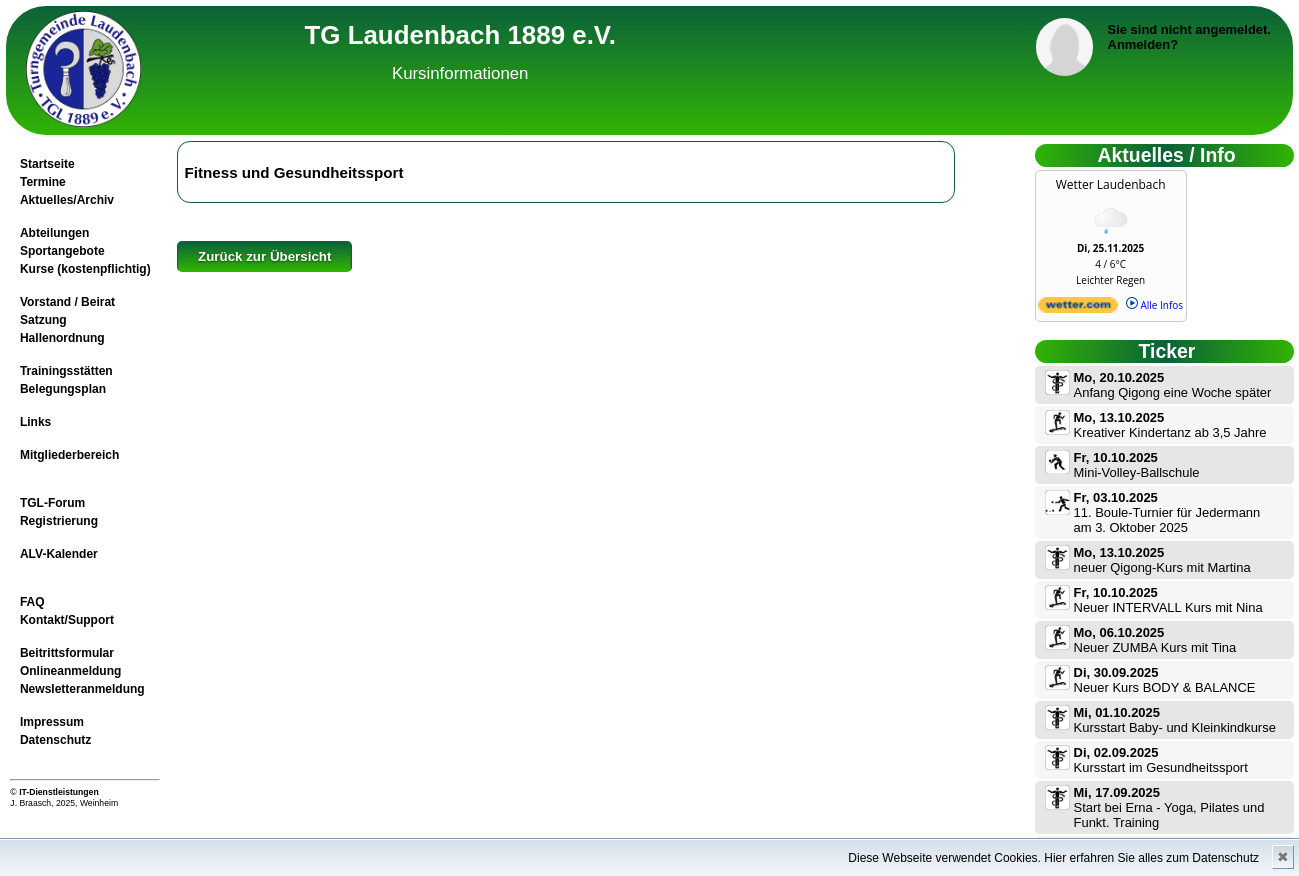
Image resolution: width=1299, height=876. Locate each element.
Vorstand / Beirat (67, 302)
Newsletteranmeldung (82, 689)
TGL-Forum (52, 503)
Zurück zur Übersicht (264, 256)
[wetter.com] (1078, 309)
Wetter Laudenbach (1111, 184)
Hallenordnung (62, 338)
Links (35, 422)
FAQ (32, 602)
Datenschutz (55, 740)
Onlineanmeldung (70, 671)
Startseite (47, 164)
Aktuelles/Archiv (67, 200)
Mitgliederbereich (69, 455)
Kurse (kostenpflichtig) (85, 269)
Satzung (43, 320)
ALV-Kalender (59, 554)
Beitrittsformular (67, 653)
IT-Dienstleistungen (59, 792)
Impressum (52, 722)
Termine (43, 182)
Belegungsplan (63, 389)
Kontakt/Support (67, 620)
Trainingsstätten (66, 371)
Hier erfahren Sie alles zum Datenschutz (1151, 858)
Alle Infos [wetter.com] (1154, 305)
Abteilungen (54, 233)
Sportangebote (62, 251)
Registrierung (59, 521)
